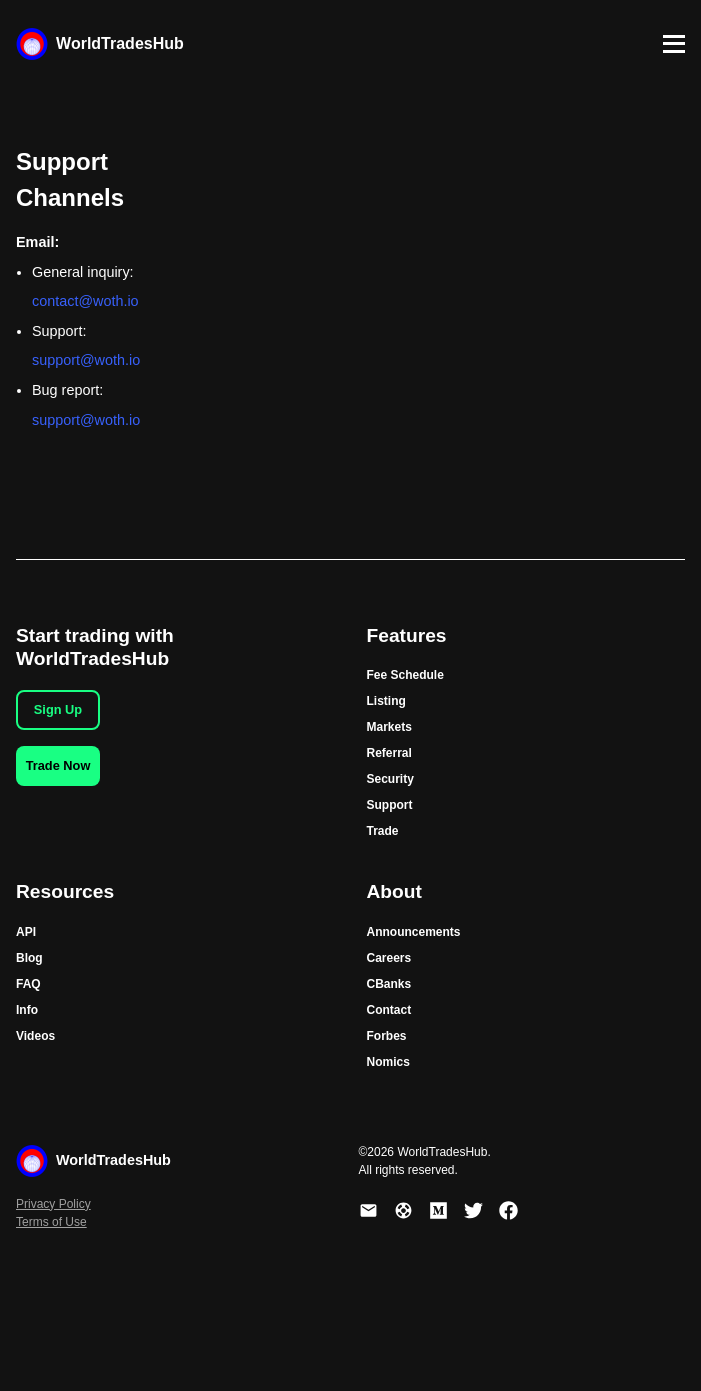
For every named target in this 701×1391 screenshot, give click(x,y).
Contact (389, 1010)
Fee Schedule (405, 675)
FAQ (28, 984)
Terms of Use (51, 1222)
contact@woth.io (85, 301)
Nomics (388, 1062)
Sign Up (58, 709)
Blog (29, 958)
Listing (386, 701)
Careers (389, 958)
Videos (35, 1036)
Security (390, 779)
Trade (383, 831)
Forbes (387, 1036)
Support (390, 805)
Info (27, 1010)
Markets (389, 727)
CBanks (389, 984)
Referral (389, 753)
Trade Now (58, 765)
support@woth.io (86, 360)
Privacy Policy (53, 1204)
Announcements (414, 932)
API (26, 932)
